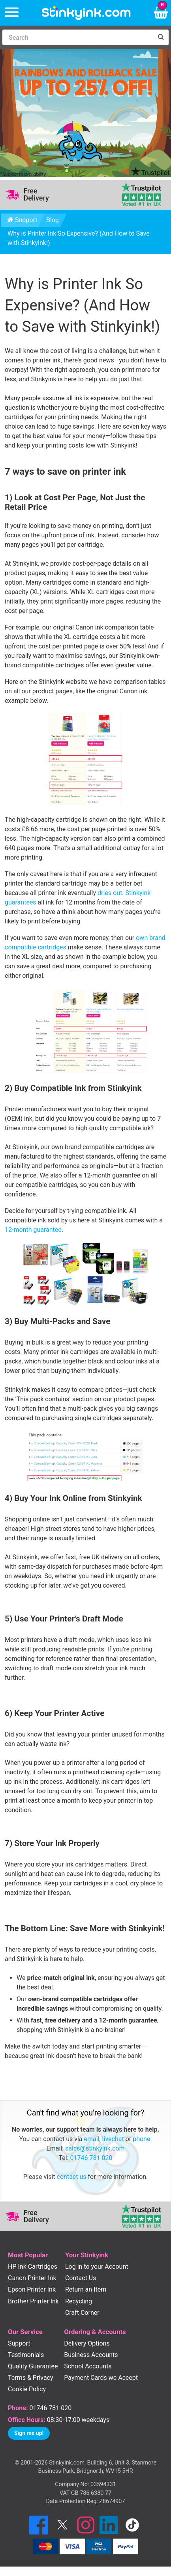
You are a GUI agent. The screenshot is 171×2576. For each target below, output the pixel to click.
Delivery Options (86, 2343)
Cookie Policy (27, 2389)
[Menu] (12, 12)
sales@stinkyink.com (94, 2148)
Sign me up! (28, 2433)
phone (141, 2139)
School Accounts (87, 2366)
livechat (113, 2139)
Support (22, 220)
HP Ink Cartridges (32, 2266)
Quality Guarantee (33, 2366)
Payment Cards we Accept (101, 2377)
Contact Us (80, 2278)
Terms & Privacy (30, 2377)
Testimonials (26, 2355)
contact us (71, 2176)
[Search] (77, 37)
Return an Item (85, 2289)
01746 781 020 (91, 2158)
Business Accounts (91, 2355)
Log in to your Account (96, 2266)
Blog (52, 220)
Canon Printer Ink (32, 2278)
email (91, 2139)
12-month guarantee (33, 1229)
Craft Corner (82, 2312)
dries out (110, 893)
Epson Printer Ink (32, 2289)
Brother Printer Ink (33, 2301)
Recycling (78, 2301)
